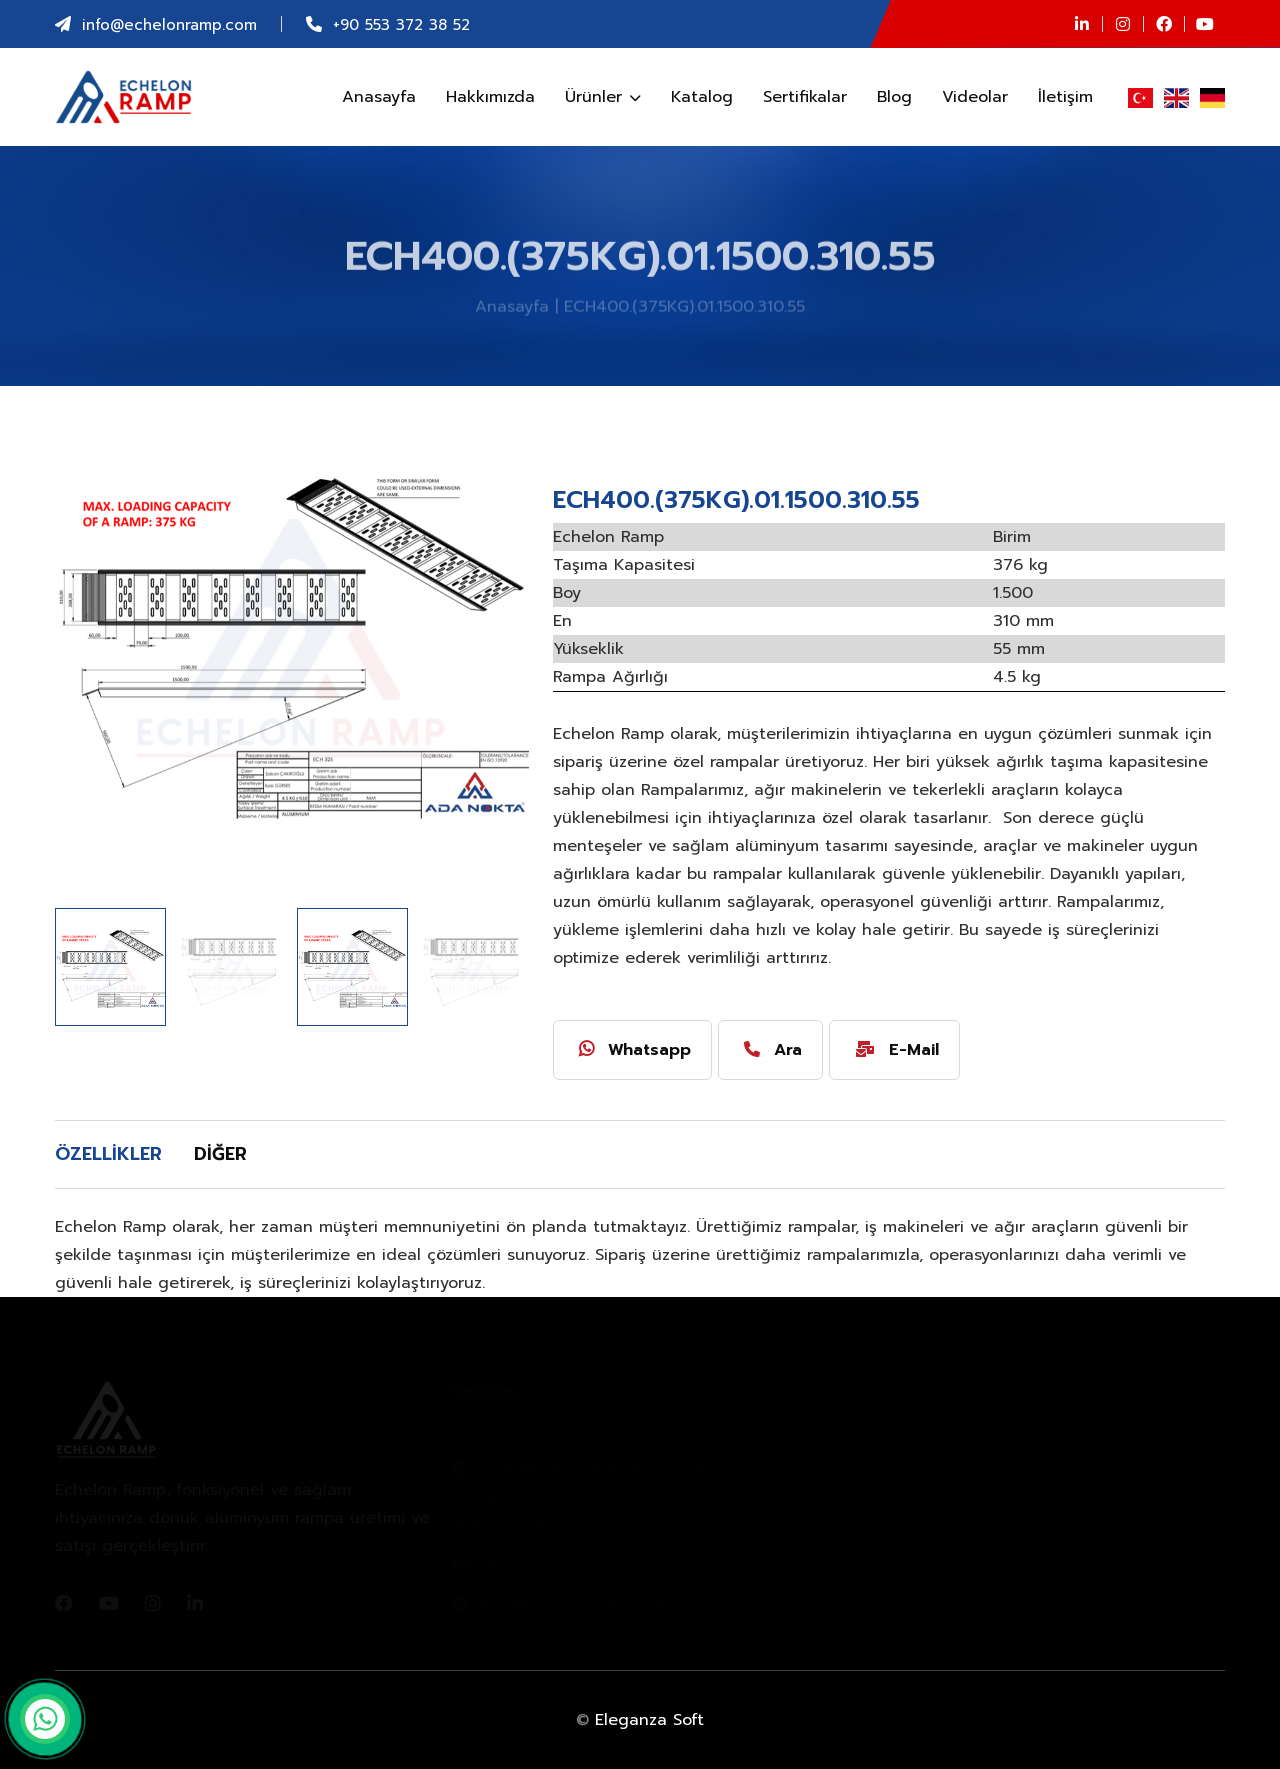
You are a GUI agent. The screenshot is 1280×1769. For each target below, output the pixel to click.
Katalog (702, 97)
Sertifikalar (805, 97)
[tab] (116, 1155)
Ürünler (603, 97)
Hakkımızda (490, 97)
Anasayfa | (516, 310)
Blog (894, 97)
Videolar (975, 97)
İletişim (1065, 97)
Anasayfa (379, 97)
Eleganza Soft (649, 1720)
